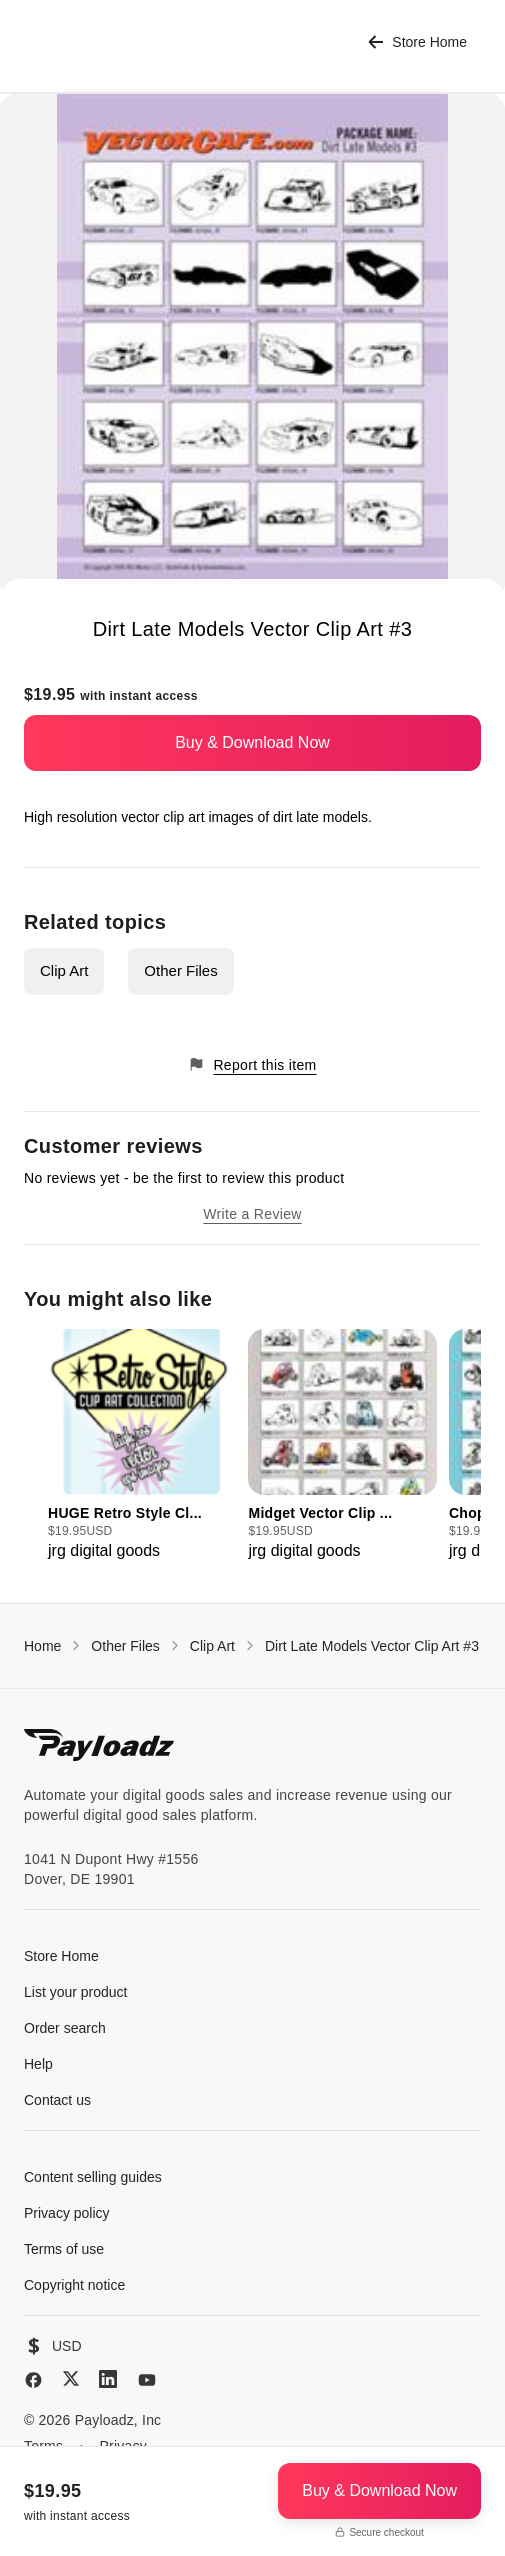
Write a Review (252, 1214)
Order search (65, 2028)
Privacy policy (67, 2213)
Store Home (417, 42)
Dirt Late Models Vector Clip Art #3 (372, 1646)
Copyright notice (74, 2285)
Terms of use (64, 2249)
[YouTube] (147, 2380)
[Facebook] (33, 2380)
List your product (76, 1992)
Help (38, 2064)
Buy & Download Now (252, 742)
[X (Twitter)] (71, 2378)
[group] (142, 1446)
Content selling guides (93, 2177)
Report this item (252, 1064)
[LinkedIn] (108, 2379)
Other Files (180, 970)
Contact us (57, 2100)
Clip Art (64, 970)
